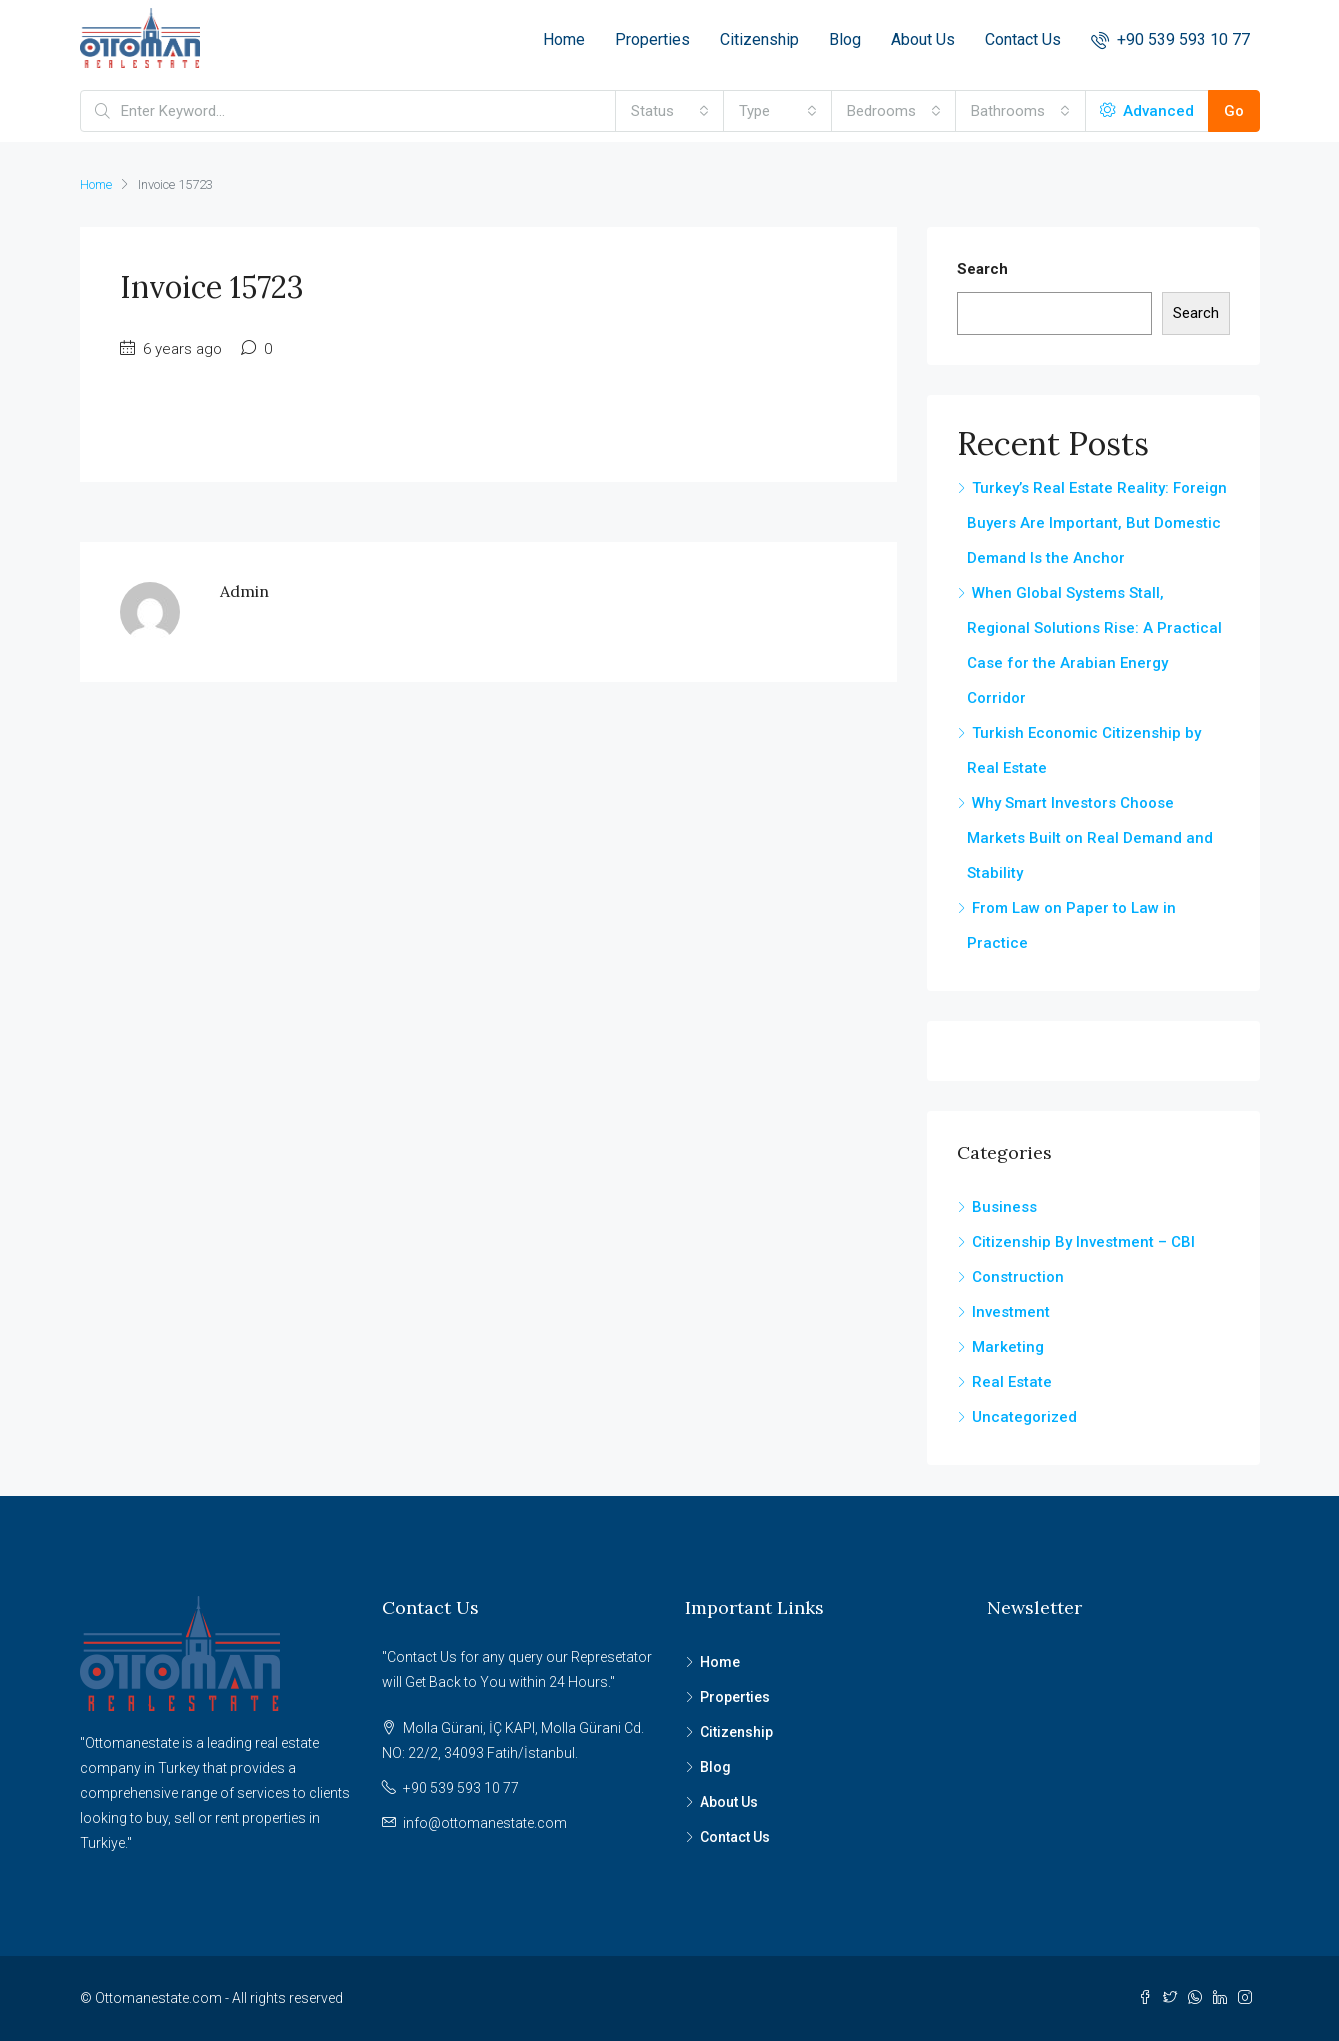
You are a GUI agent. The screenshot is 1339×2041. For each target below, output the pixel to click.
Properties (652, 39)
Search (982, 269)
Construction (1018, 1277)
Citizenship (759, 39)
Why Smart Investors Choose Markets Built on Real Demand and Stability (1090, 838)
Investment (1011, 1312)
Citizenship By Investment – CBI (1083, 1242)
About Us (923, 39)
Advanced (1147, 111)
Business (1004, 1207)
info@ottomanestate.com (485, 1823)
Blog (845, 39)
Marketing (1008, 1347)
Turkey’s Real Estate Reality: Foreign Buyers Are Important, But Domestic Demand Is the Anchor (1097, 523)
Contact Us (1023, 39)
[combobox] (670, 111)
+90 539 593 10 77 (1170, 39)
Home (564, 39)
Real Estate (1012, 1382)
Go (1234, 111)
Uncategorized (1024, 1417)
